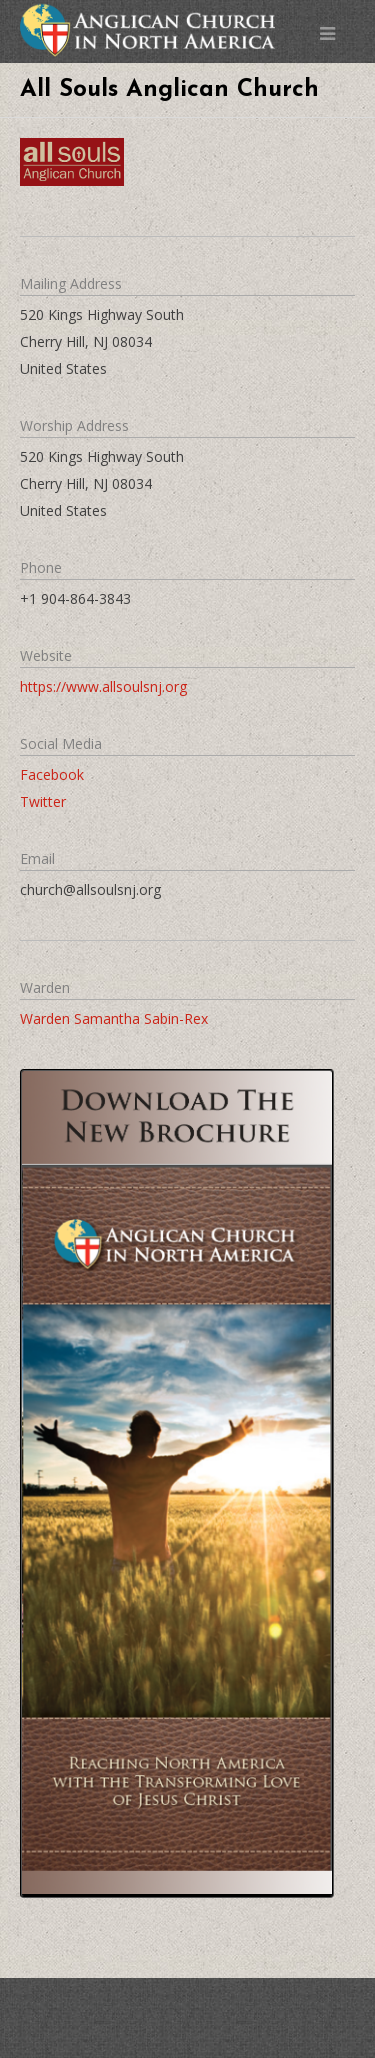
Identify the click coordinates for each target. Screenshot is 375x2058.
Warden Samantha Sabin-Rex (114, 1018)
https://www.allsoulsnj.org (103, 686)
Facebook (52, 774)
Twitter (43, 801)
